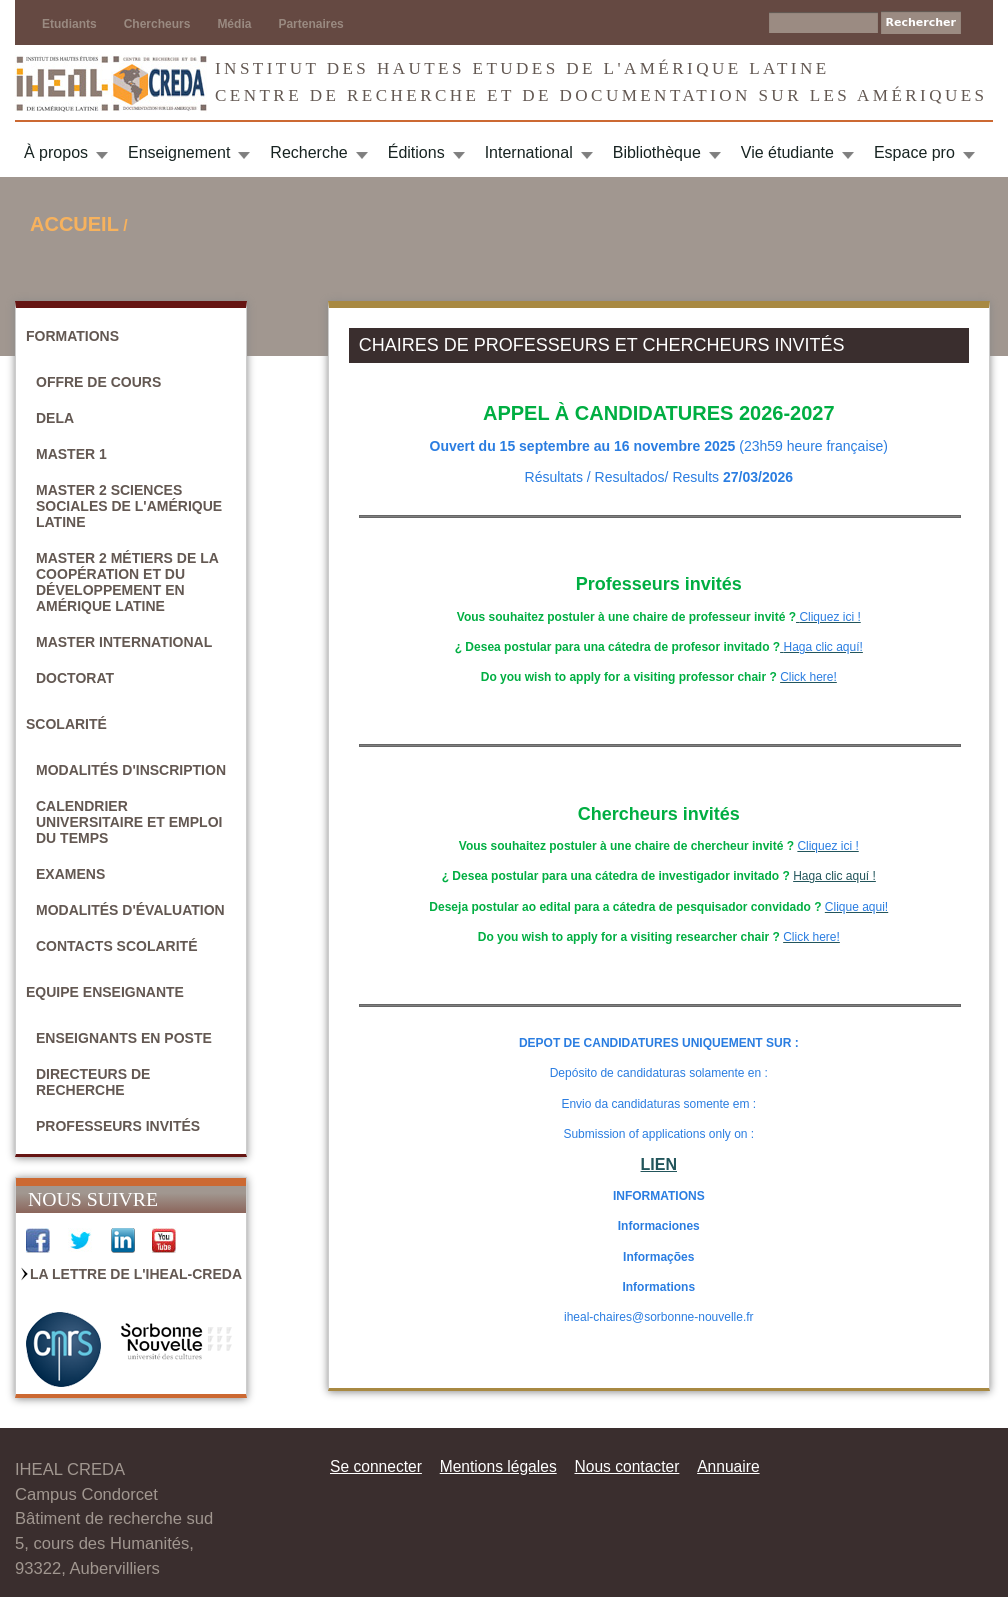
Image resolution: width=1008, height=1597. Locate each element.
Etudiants (69, 24)
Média (234, 24)
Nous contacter (626, 1466)
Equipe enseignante (105, 992)
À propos (56, 152)
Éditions (416, 152)
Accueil (74, 224)
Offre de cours (98, 382)
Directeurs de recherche (93, 1082)
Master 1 (71, 454)
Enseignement (179, 152)
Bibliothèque (657, 152)
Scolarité (66, 724)
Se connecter (376, 1466)
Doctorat (75, 678)
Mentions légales (498, 1466)
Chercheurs (157, 24)
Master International (124, 642)
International (529, 152)
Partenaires (310, 24)
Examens (70, 874)
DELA (55, 418)
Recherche (308, 152)
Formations (72, 336)
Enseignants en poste (124, 1038)
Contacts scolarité (117, 946)
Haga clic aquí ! (834, 876)
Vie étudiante (787, 152)
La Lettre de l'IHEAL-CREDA (136, 1274)
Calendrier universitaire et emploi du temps (129, 822)
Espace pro (914, 152)
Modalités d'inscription (131, 770)
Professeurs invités (118, 1126)
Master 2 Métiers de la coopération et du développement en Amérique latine (127, 582)
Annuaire (728, 1466)
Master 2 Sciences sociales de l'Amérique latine (129, 506)
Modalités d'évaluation (130, 910)
